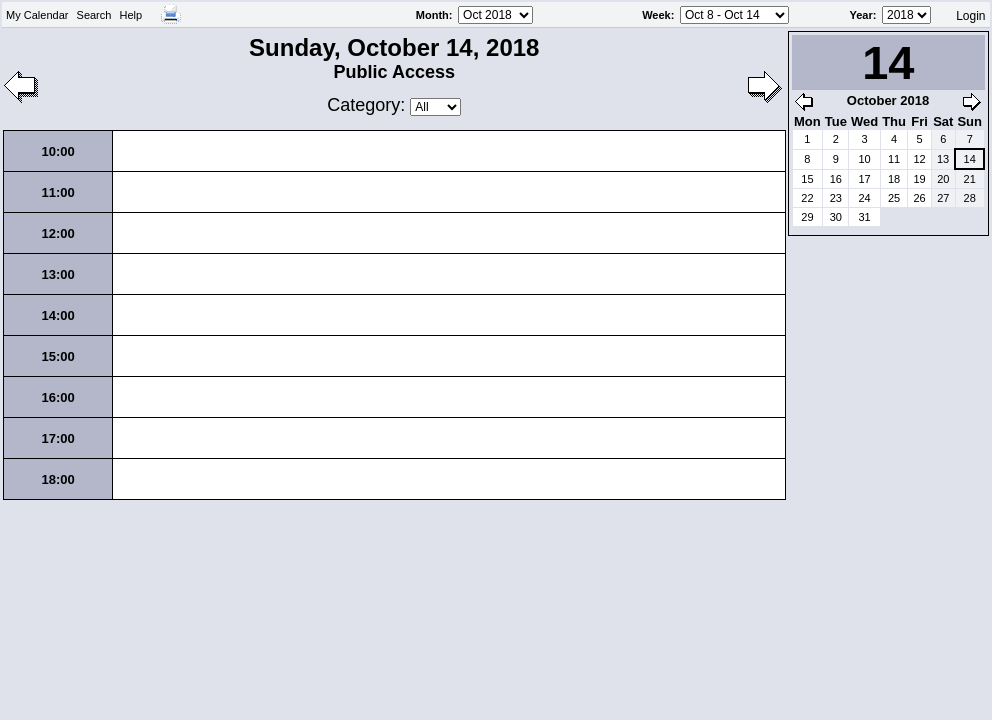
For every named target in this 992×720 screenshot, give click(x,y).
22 (807, 198)
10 (864, 159)
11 (894, 159)
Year (861, 15)
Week (656, 15)
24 (864, 198)
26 (919, 198)
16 (836, 179)
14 (970, 159)
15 (807, 179)
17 (864, 179)
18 (894, 179)
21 (970, 179)
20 (943, 179)
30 (836, 217)
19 (919, 179)
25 (894, 198)
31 (864, 217)
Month (432, 15)
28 (970, 198)
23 (836, 198)
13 (943, 159)
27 (943, 198)
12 (919, 159)
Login (970, 16)
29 (807, 217)
